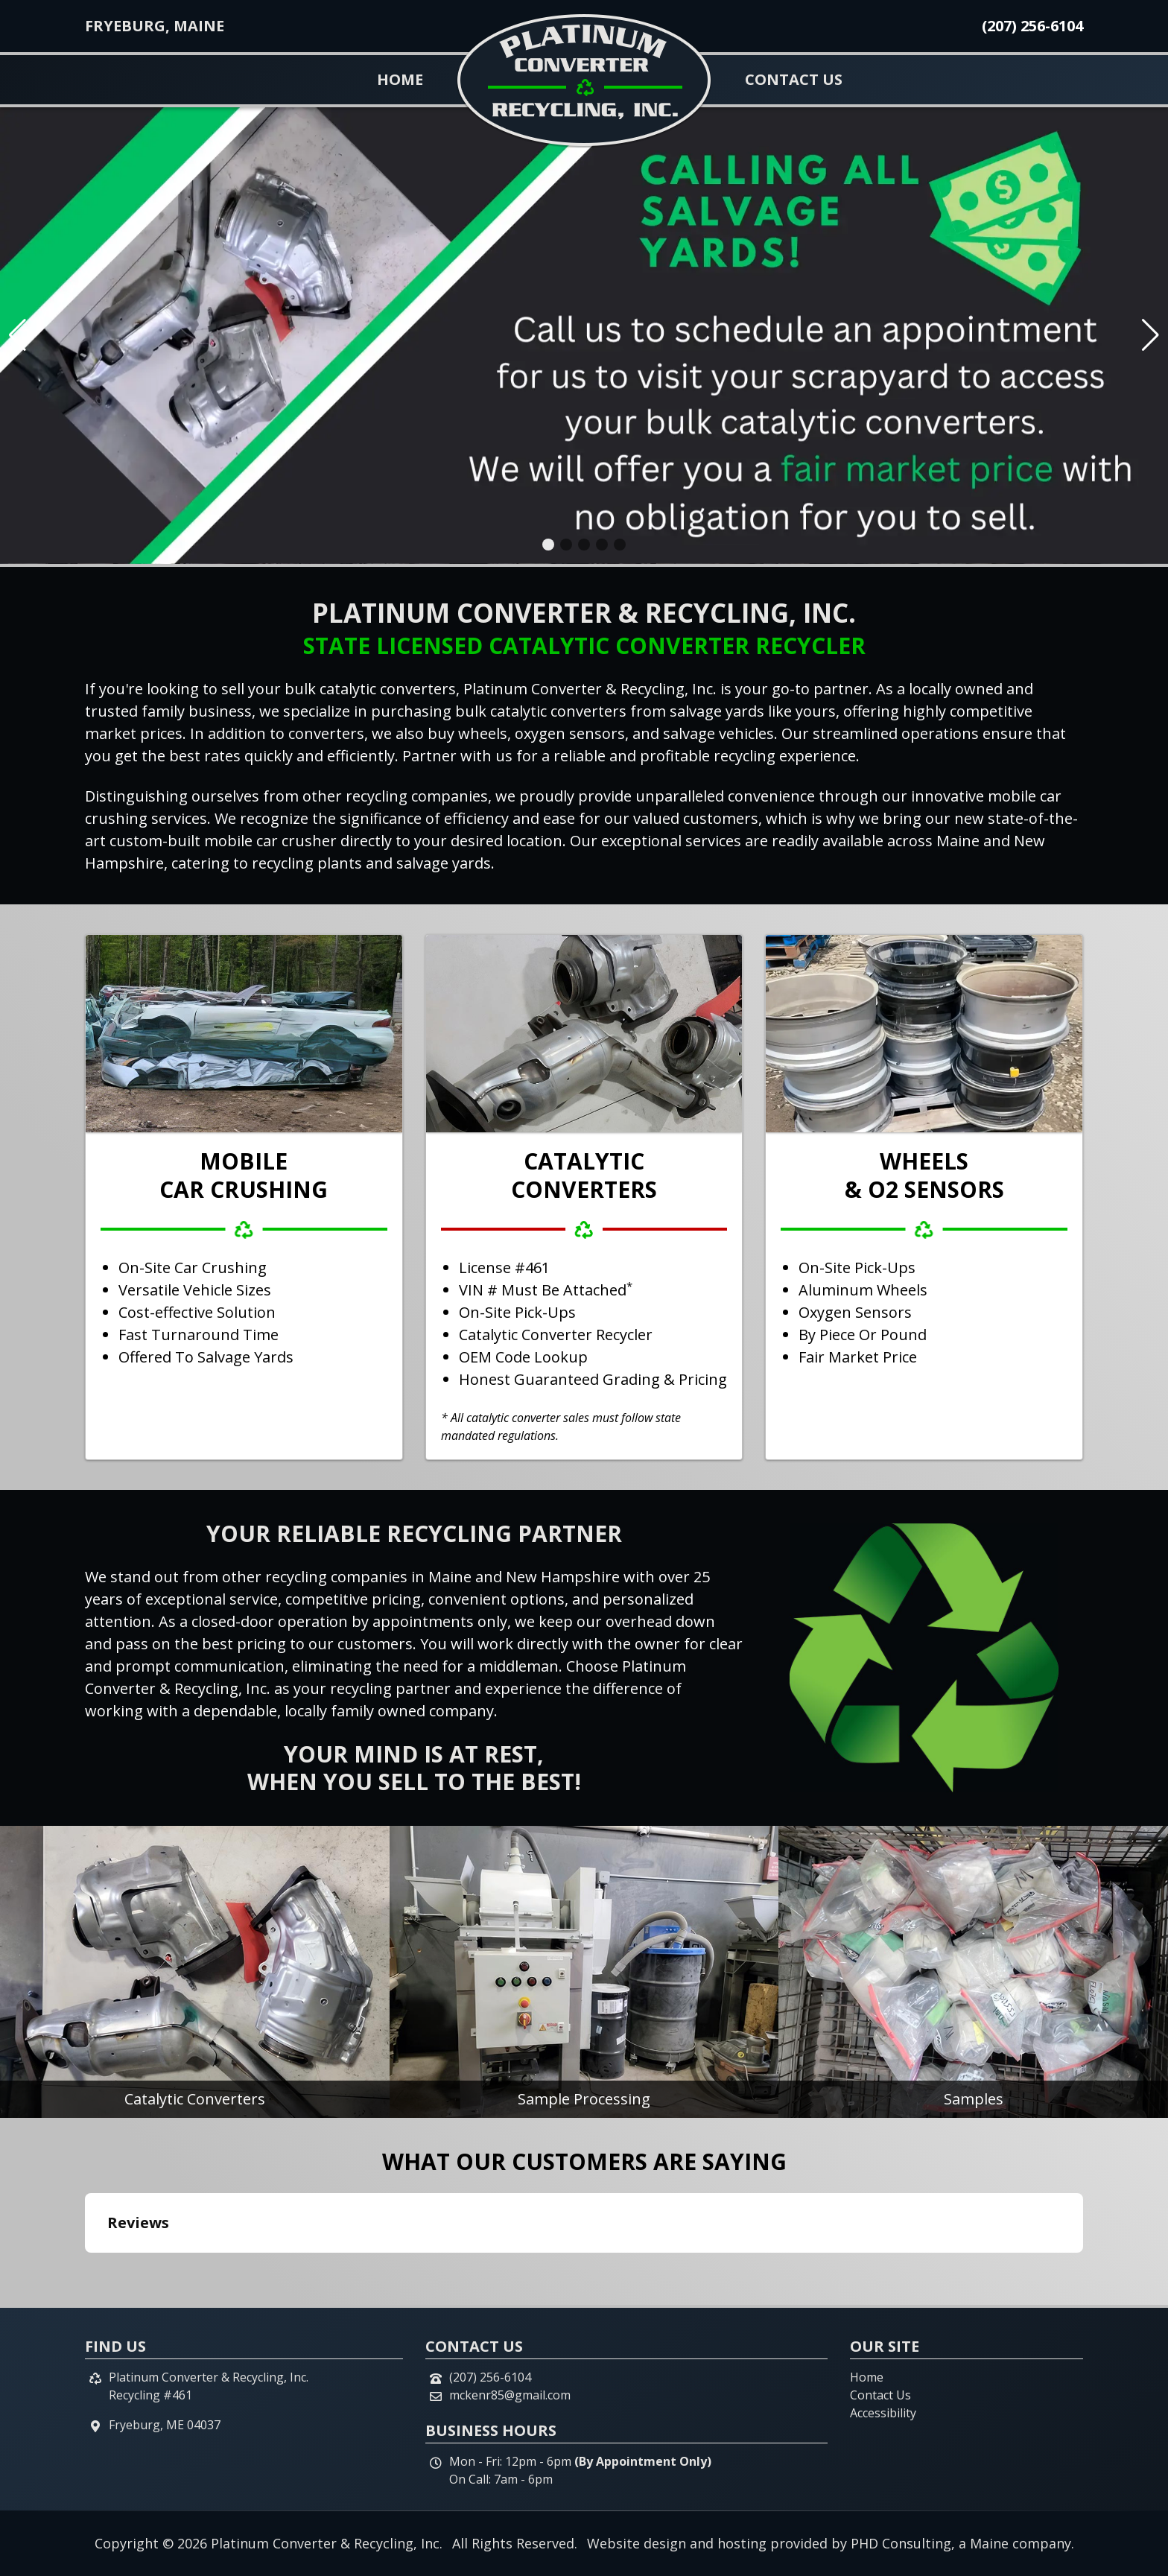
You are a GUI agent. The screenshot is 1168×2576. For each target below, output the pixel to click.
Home (400, 79)
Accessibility (883, 2413)
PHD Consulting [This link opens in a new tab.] (901, 2543)
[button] (548, 545)
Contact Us (793, 79)
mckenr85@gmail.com (510, 2395)
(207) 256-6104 (1032, 26)
